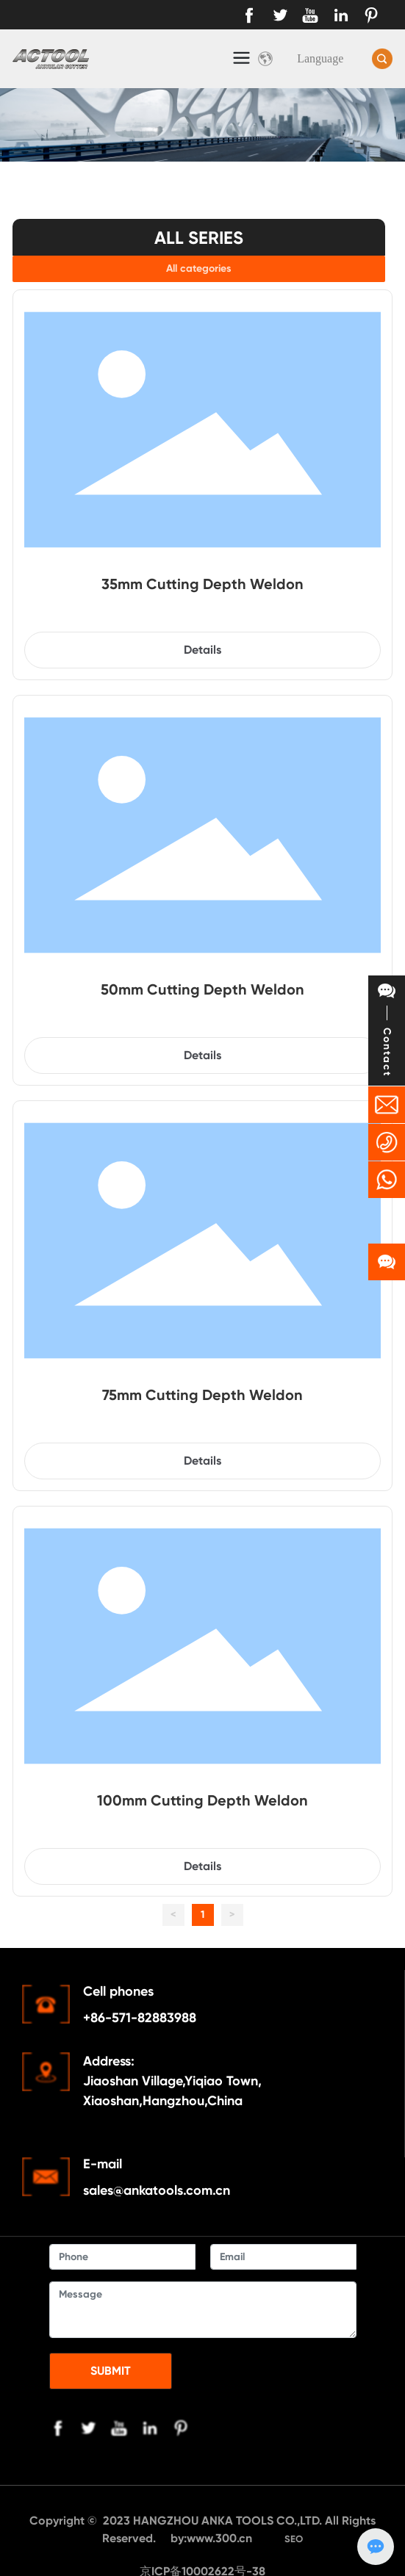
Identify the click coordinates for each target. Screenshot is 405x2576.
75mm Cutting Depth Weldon (202, 1395)
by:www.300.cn (213, 2538)
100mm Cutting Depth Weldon (202, 1800)
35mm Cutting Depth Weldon (202, 584)
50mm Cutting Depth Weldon (202, 989)
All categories (199, 268)
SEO (293, 2538)
